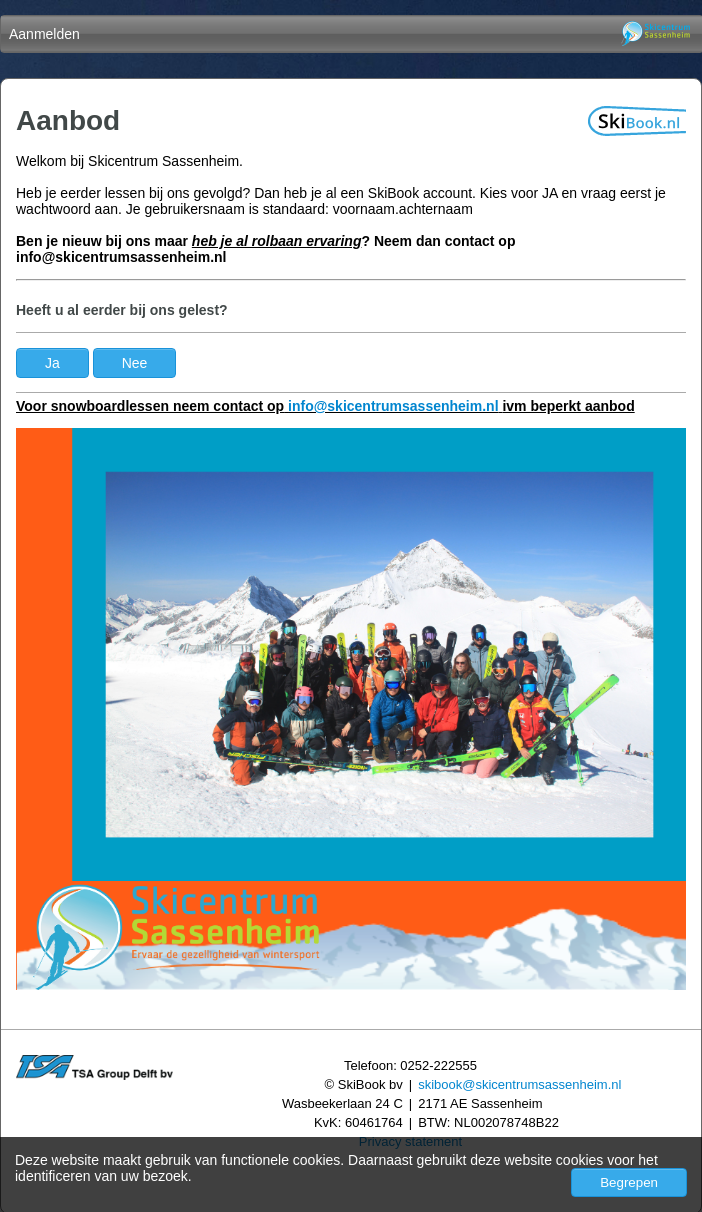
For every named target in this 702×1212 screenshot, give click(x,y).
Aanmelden (44, 34)
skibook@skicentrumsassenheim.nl (519, 1084)
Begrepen (629, 1182)
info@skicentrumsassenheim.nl (393, 406)
